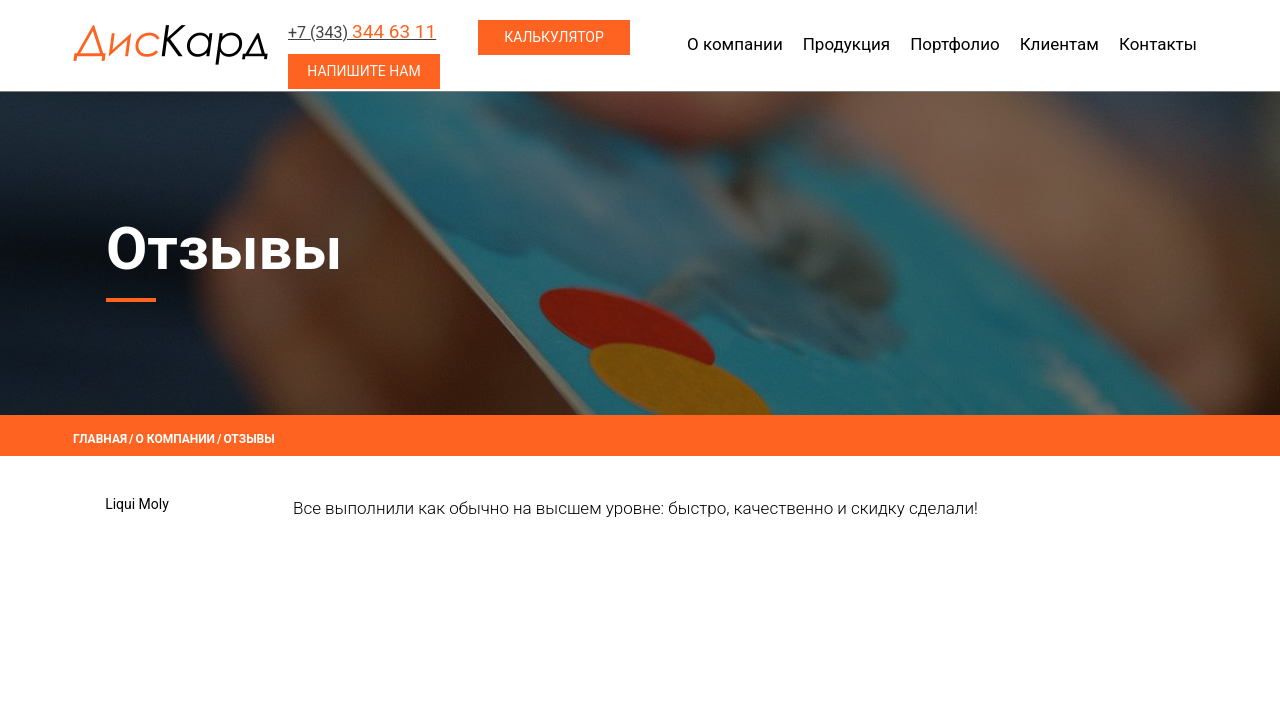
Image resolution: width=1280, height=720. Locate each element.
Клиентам (1059, 44)
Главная (100, 439)
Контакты (1158, 44)
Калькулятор (554, 37)
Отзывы (248, 439)
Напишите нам (363, 71)
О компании (735, 44)
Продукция (846, 44)
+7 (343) (362, 32)
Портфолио (954, 44)
